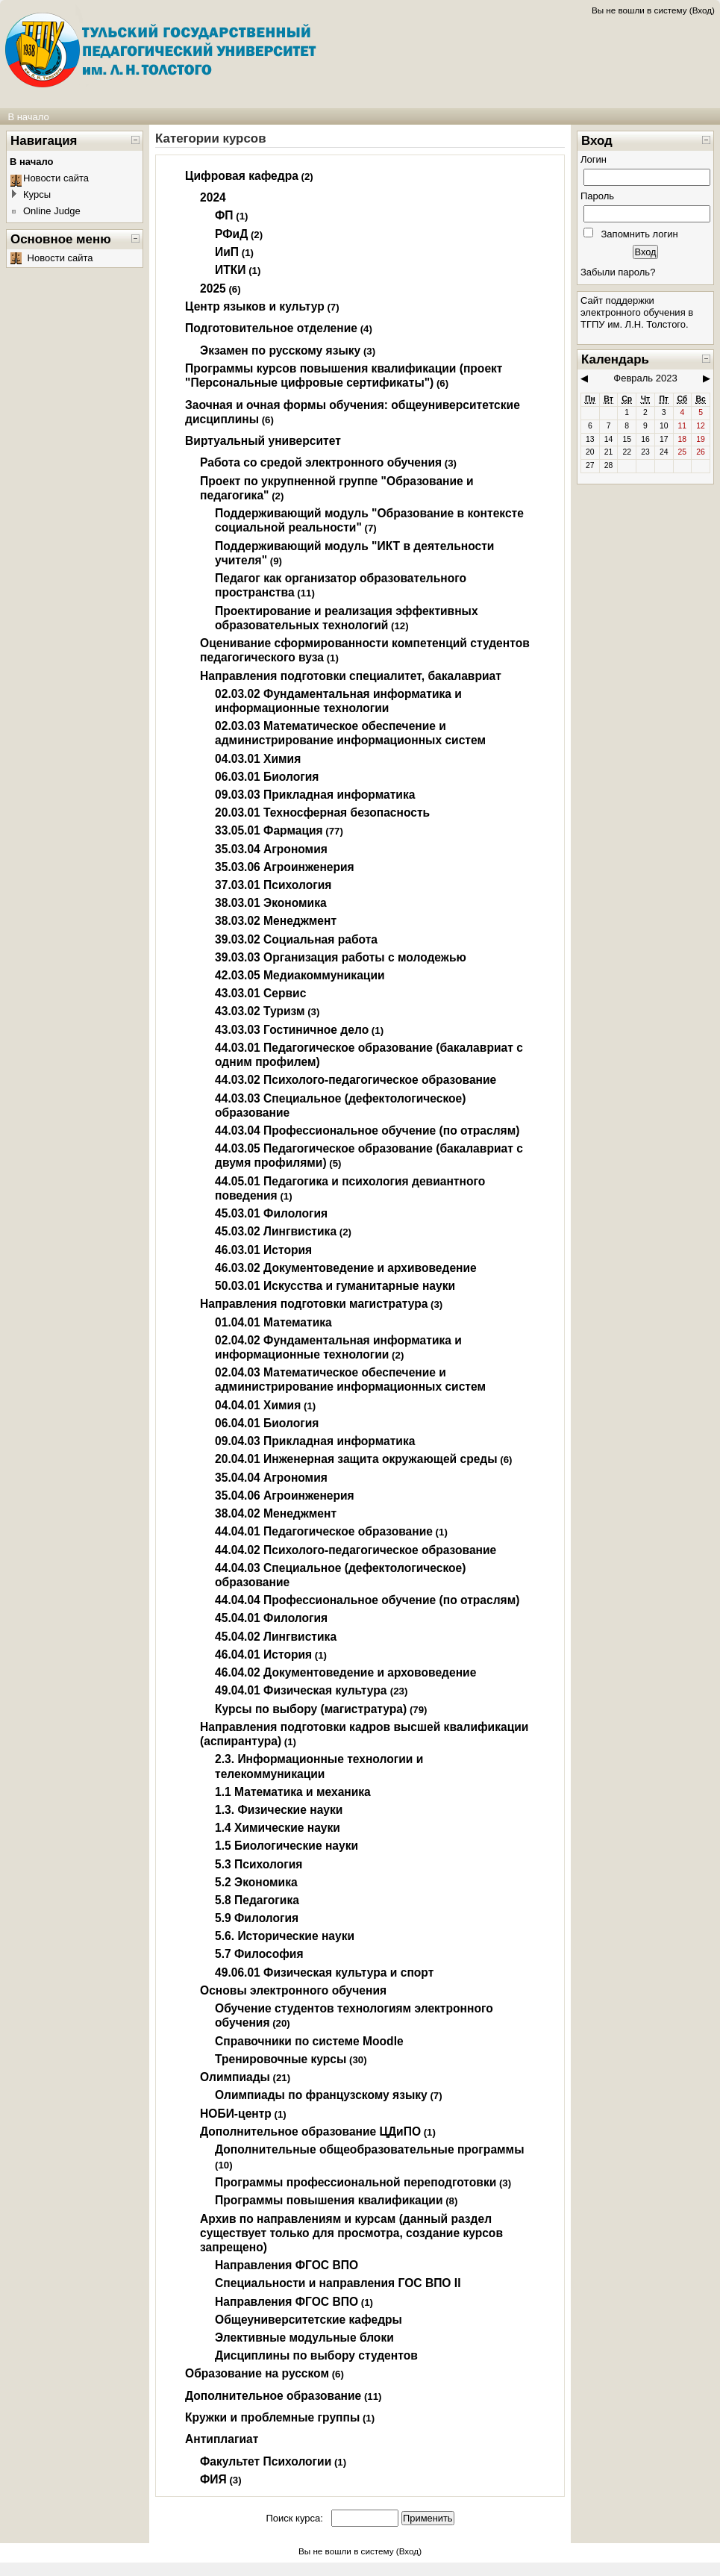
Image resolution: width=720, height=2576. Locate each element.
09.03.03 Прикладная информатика (315, 794)
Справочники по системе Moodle (309, 2041)
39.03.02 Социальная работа (296, 939)
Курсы (37, 194)
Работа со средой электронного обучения (321, 462)
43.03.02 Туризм (259, 1011)
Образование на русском (257, 2373)
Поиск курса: (295, 2518)
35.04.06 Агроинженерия (284, 1495)
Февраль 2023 (645, 378)
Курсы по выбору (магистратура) (311, 1709)
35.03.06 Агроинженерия (284, 867)
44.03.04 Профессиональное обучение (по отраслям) (367, 1130)
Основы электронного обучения (293, 1990)
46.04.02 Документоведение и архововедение (345, 1672)
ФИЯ (213, 2479)
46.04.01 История (263, 1654)
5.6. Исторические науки (284, 1936)
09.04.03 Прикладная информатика (315, 1441)
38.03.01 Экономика (271, 902)
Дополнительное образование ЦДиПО (310, 2131)
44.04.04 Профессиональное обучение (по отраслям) (367, 1600)
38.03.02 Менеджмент (275, 920)
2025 (213, 288)
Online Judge (52, 210)
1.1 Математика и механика (293, 1792)
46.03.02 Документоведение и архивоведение (346, 1268)
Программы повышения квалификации (328, 2200)
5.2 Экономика (256, 1882)
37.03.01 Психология (273, 885)
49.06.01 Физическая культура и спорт (324, 1972)
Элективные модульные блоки (304, 2337)
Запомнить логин (639, 234)
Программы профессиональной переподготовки (355, 2182)
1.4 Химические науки (277, 1827)
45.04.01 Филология (271, 1618)
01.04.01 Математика (273, 1322)
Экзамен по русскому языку (280, 350)
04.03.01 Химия (258, 758)
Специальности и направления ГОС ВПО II (337, 2283)
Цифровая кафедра (241, 175)
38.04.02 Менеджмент (275, 1513)
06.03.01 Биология (267, 776)
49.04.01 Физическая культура (302, 1690)
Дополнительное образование (273, 2395)
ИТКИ (230, 269)
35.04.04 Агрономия (271, 1477)
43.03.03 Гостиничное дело (292, 1029)
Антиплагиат (221, 2439)
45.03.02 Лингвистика (275, 1231)
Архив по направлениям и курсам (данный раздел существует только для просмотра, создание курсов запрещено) (351, 2233)
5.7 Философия (259, 1953)
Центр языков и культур (255, 306)
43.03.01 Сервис (260, 993)
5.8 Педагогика (257, 1900)
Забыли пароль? (617, 272)
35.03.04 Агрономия (271, 849)
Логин (593, 159)
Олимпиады (235, 2077)
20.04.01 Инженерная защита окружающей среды (356, 1459)
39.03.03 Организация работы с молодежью (340, 957)
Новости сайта (56, 178)
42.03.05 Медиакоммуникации (300, 975)
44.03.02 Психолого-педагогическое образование (355, 1079)
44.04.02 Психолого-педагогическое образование (355, 1550)
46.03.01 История (263, 1250)
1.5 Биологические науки (286, 1845)
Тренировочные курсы (280, 2059)
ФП (224, 215)
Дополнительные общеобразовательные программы (369, 2149)
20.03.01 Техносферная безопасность (322, 812)
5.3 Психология (258, 1864)
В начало (27, 116)
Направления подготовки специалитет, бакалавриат (350, 676)
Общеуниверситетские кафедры (308, 2319)
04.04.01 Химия (258, 1405)
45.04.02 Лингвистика (275, 1636)
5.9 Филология (256, 1918)
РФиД (231, 234)
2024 (213, 197)
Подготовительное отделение (271, 328)
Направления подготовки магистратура (314, 1303)
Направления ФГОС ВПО (286, 2265)
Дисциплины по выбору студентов (316, 2355)
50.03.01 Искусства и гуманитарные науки (335, 1285)
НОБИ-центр (236, 2113)
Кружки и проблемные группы (272, 2417)
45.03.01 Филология (271, 1213)
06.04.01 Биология (267, 1423)
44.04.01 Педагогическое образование (324, 1531)
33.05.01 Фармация (269, 830)
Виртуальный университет (263, 440)
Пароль (597, 196)
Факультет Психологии (265, 2461)
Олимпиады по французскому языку (321, 2095)
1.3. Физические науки (278, 1809)
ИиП (227, 252)
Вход (702, 10)
